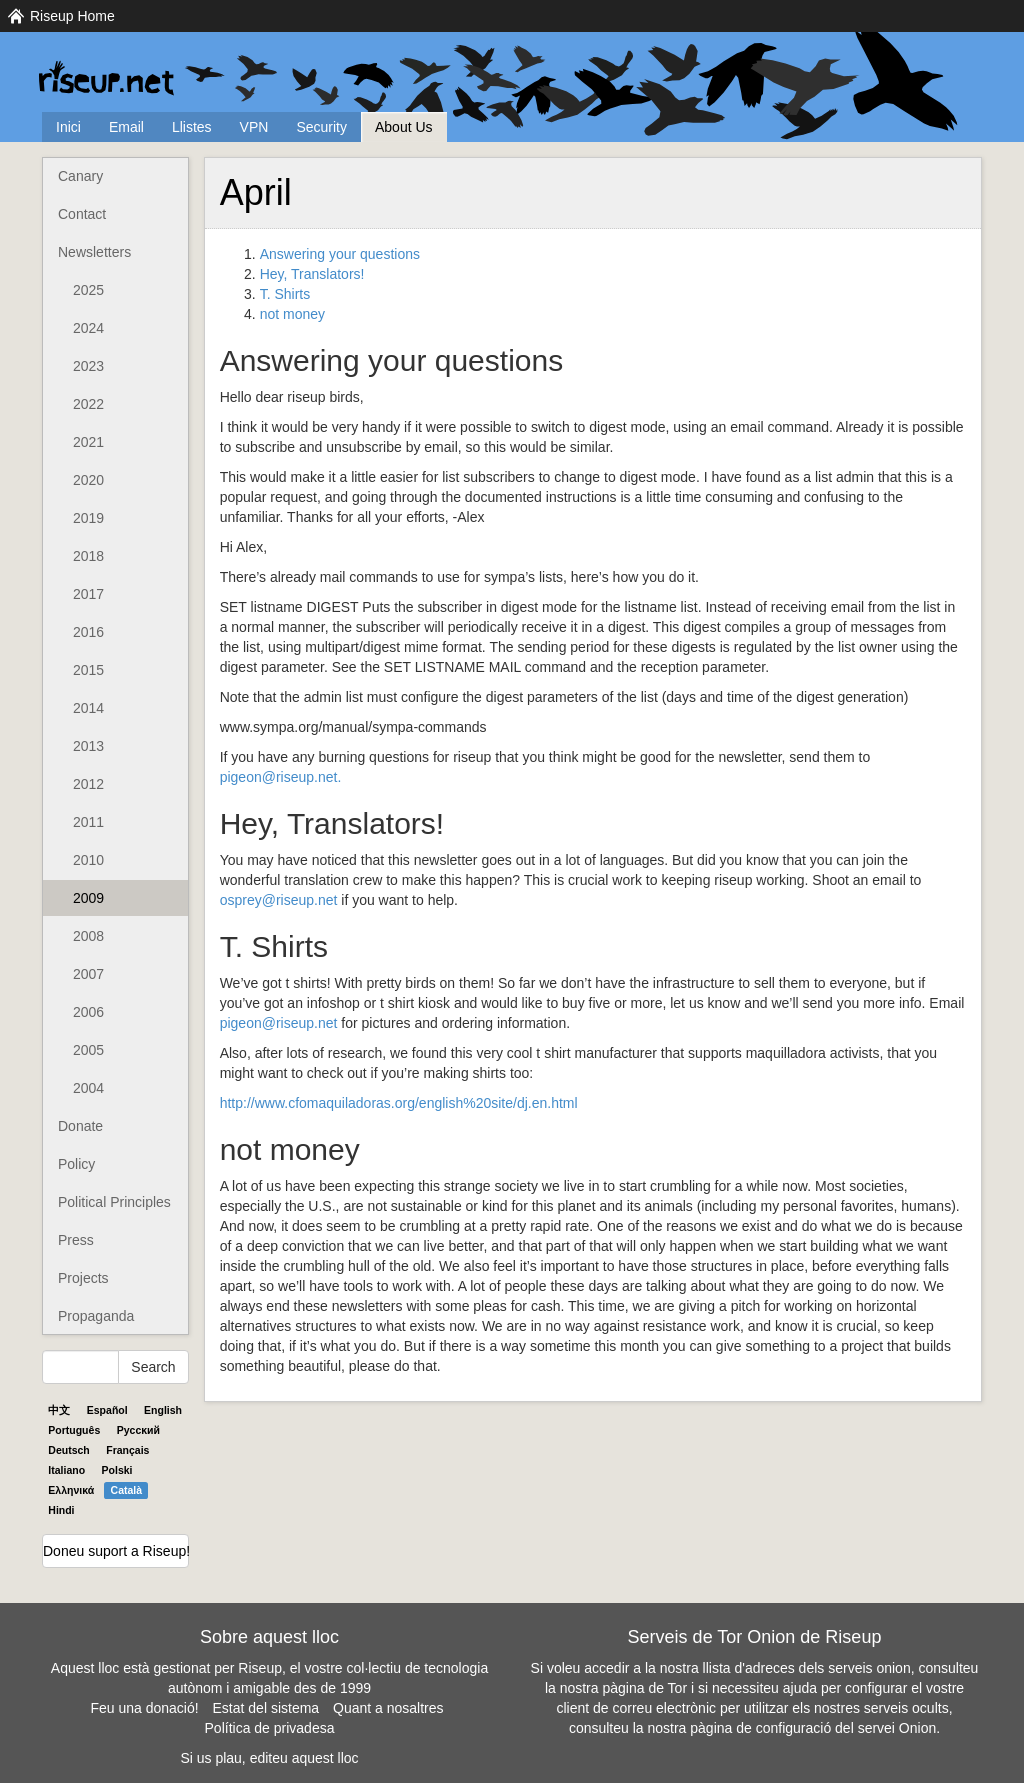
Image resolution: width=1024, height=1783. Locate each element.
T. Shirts (285, 294)
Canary (80, 176)
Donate (80, 1126)
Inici (68, 127)
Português (74, 1430)
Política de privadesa (270, 1728)
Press (76, 1240)
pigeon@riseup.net (279, 1023)
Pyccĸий (138, 1430)
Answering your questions (340, 254)
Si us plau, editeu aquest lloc (269, 1758)
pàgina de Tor (644, 1688)
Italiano (66, 1470)
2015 (88, 670)
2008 (88, 936)
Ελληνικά (71, 1490)
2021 (88, 442)
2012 (88, 784)
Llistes (192, 127)
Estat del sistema (266, 1708)
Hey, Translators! (312, 274)
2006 (88, 1012)
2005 (88, 1050)
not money (292, 314)
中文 (59, 1410)
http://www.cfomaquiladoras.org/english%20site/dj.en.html (399, 1103)
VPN (254, 127)
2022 (88, 404)
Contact (82, 214)
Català (127, 1490)
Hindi (61, 1510)
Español (107, 1410)
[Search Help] (80, 1367)
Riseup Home (72, 16)
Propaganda (96, 1316)
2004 (88, 1088)
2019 (88, 518)
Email (126, 127)
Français (127, 1450)
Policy (76, 1164)
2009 (88, 898)
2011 (88, 822)
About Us (404, 127)
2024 (88, 328)
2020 (88, 480)
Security (321, 127)
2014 (88, 708)
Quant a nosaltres (388, 1708)
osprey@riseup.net (279, 900)
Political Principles (114, 1202)
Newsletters (94, 252)
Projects (83, 1278)
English (163, 1410)
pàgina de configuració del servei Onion (813, 1728)
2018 (88, 556)
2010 (88, 860)
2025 (88, 290)
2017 (88, 594)
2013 (88, 746)
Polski (117, 1470)
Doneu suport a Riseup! (116, 1551)
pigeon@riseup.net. (281, 777)
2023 (88, 366)
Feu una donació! (144, 1708)
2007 (88, 974)
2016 (88, 632)
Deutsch (68, 1450)
